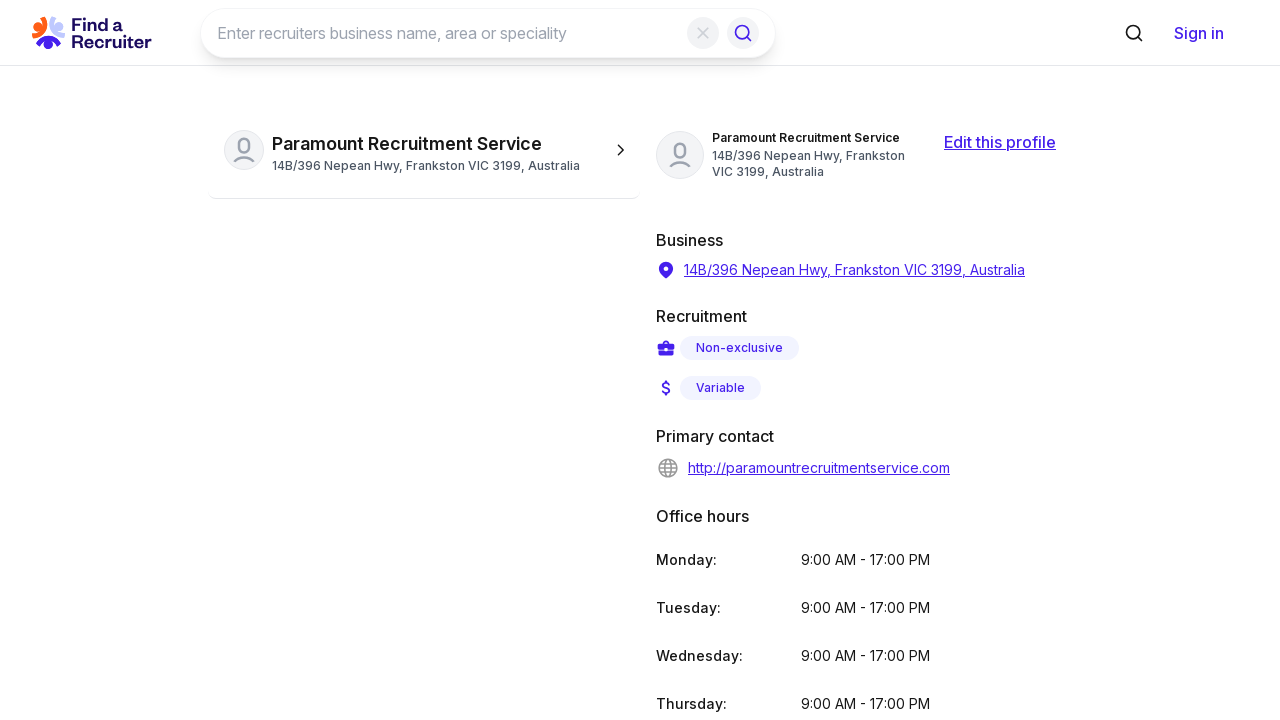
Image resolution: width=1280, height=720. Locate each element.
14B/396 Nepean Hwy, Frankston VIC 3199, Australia (840, 270)
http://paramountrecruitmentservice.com (803, 468)
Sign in (1199, 33)
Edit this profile (1000, 142)
